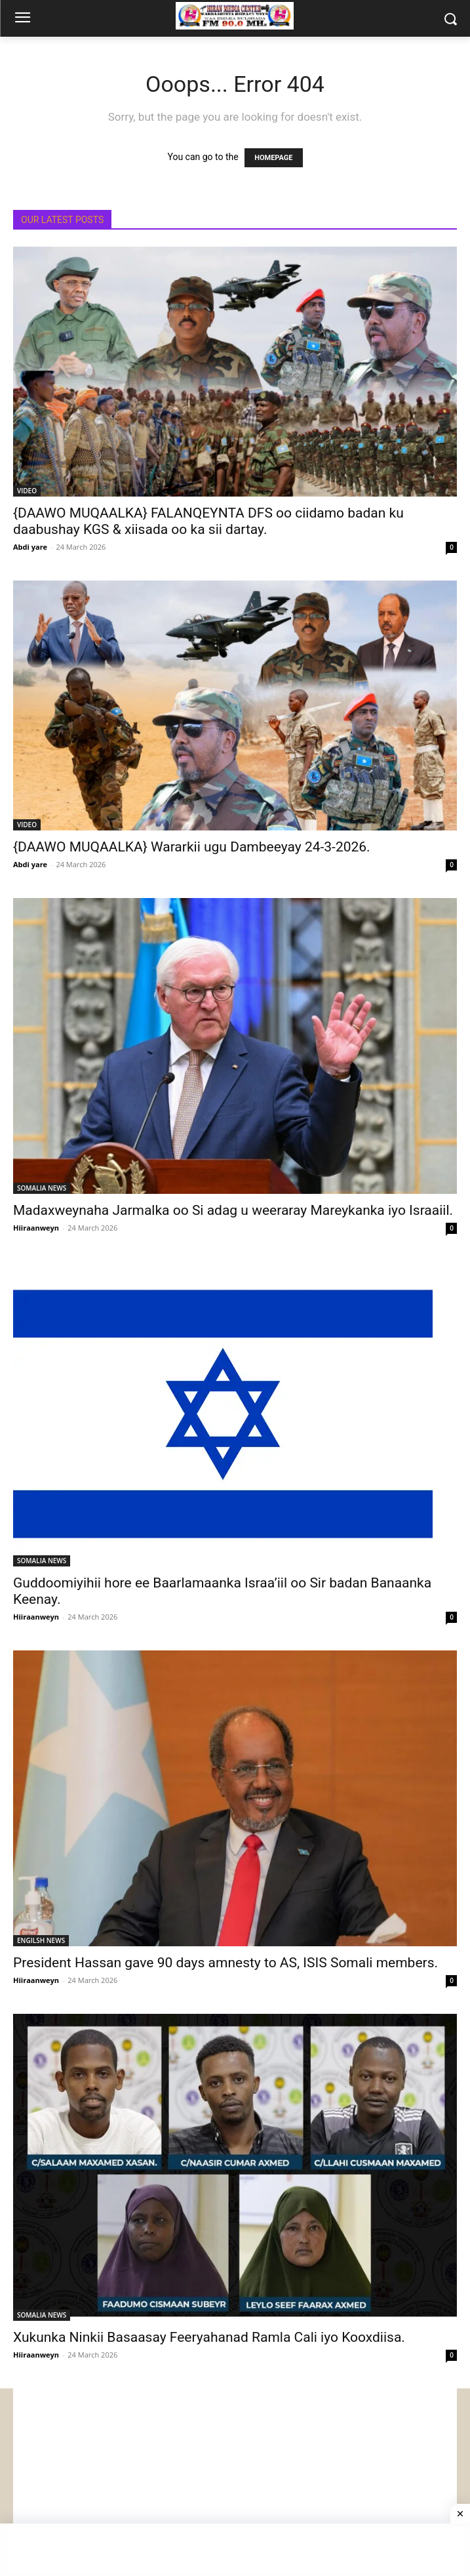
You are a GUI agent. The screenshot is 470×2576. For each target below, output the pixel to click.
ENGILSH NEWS (41, 1940)
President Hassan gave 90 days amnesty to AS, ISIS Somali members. (225, 1963)
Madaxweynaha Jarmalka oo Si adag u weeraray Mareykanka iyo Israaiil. (233, 1210)
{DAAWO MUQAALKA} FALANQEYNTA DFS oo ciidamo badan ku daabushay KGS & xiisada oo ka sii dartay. (208, 521)
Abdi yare (30, 547)
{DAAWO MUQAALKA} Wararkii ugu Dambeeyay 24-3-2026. (191, 847)
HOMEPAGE (273, 157)
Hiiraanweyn (36, 1228)
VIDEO (27, 490)
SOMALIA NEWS (41, 1188)
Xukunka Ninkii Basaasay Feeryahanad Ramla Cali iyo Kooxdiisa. (209, 2337)
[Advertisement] (235, 2480)
